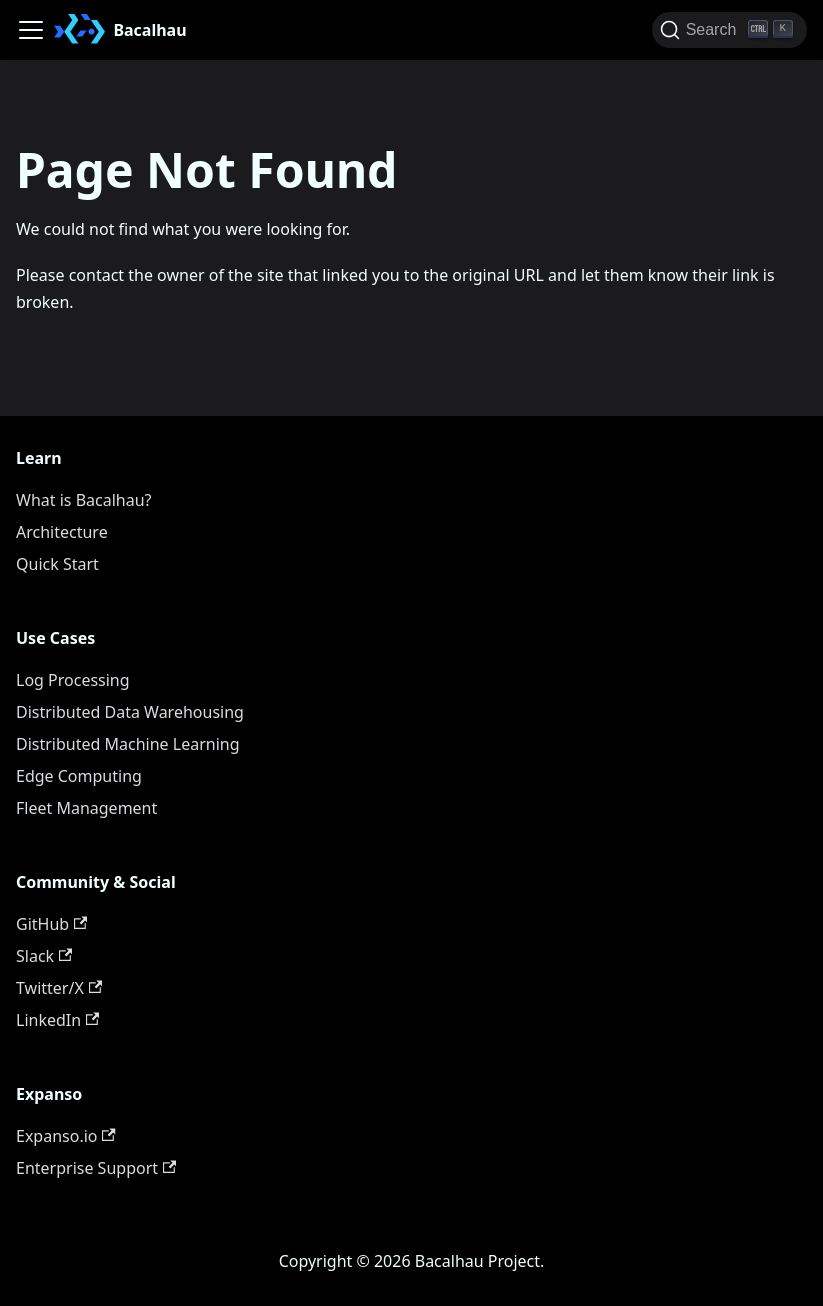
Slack (44, 956)
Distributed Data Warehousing (130, 712)
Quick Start (57, 564)
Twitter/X (59, 988)
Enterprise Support (96, 1168)
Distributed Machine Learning (128, 744)
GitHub (51, 924)
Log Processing (73, 680)
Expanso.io (66, 1136)
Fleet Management (86, 808)
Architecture (62, 532)
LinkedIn (57, 1020)
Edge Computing (79, 776)
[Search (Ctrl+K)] (729, 30)
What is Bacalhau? (84, 500)
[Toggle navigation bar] (31, 30)
